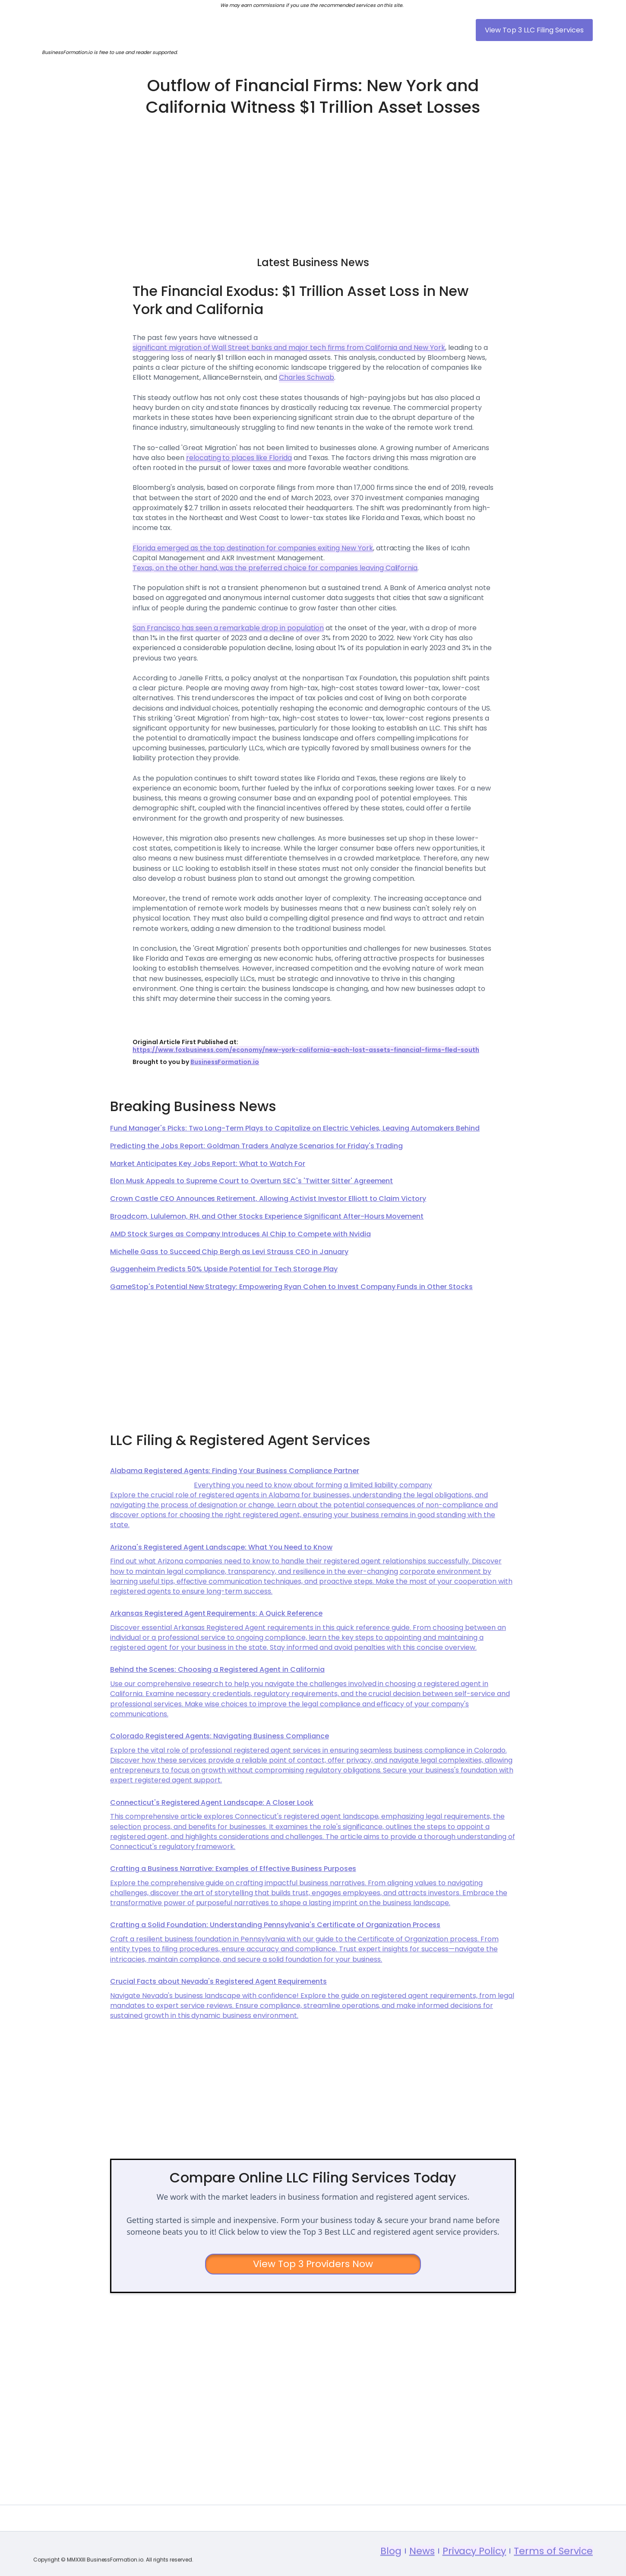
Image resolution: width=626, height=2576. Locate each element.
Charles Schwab (306, 377)
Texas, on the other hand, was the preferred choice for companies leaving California (275, 568)
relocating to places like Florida (239, 458)
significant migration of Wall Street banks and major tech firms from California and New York (289, 348)
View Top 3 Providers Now (313, 2264)
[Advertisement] (313, 182)
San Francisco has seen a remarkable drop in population (228, 628)
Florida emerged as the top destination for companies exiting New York (253, 548)
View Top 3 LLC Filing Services (534, 30)
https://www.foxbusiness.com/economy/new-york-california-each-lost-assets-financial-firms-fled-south (306, 1050)
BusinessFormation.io (224, 1062)
